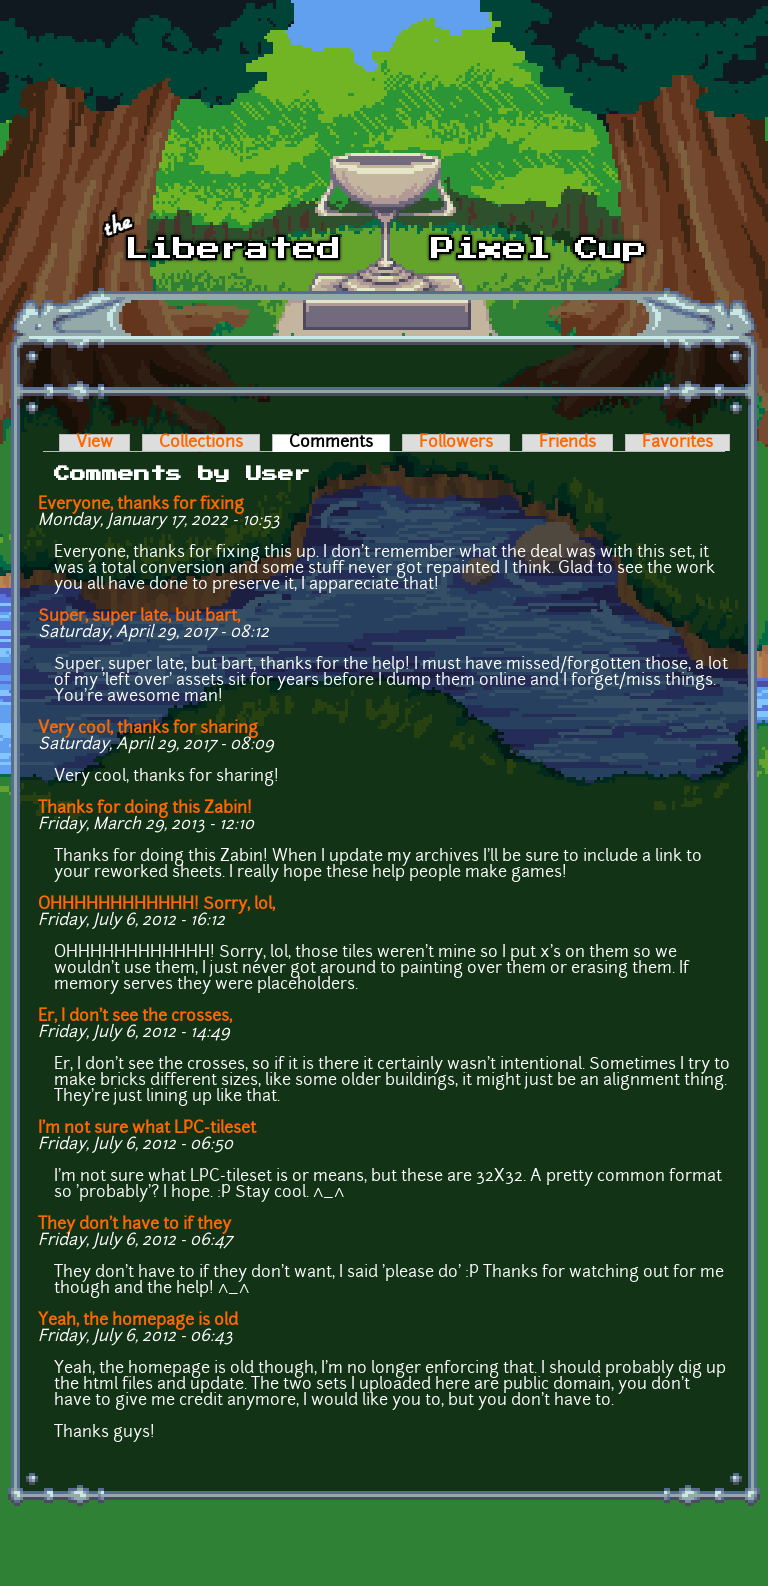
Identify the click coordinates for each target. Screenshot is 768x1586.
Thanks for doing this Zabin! (145, 809)
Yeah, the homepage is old (138, 1321)
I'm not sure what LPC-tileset (147, 1129)
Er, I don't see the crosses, (135, 1017)
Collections (201, 443)
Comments (339, 443)
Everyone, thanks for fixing (141, 505)
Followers (456, 443)
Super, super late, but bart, (139, 617)
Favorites (677, 443)
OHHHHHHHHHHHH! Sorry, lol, (156, 905)
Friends (567, 443)
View (94, 443)
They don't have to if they (134, 1225)
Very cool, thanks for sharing (148, 729)
